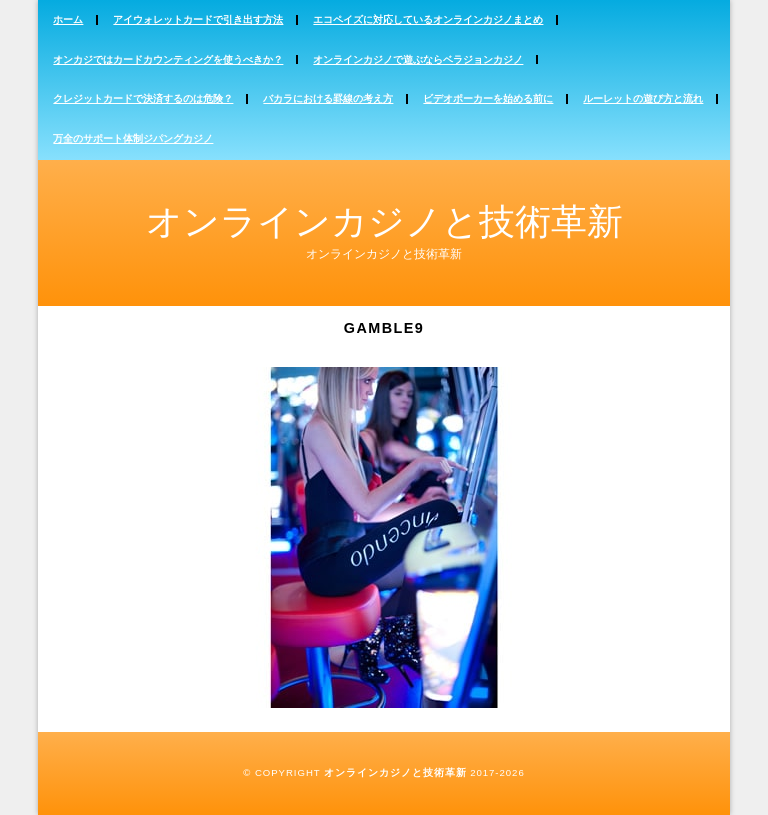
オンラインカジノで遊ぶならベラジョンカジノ (418, 59)
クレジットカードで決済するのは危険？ (143, 98)
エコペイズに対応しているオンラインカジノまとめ (428, 19)
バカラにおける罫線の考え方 (328, 98)
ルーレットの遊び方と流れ (643, 98)
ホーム (68, 19)
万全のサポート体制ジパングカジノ (133, 138)
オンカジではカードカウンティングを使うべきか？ (168, 59)
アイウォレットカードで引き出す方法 (198, 19)
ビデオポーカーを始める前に (488, 98)
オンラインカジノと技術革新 (384, 221)
